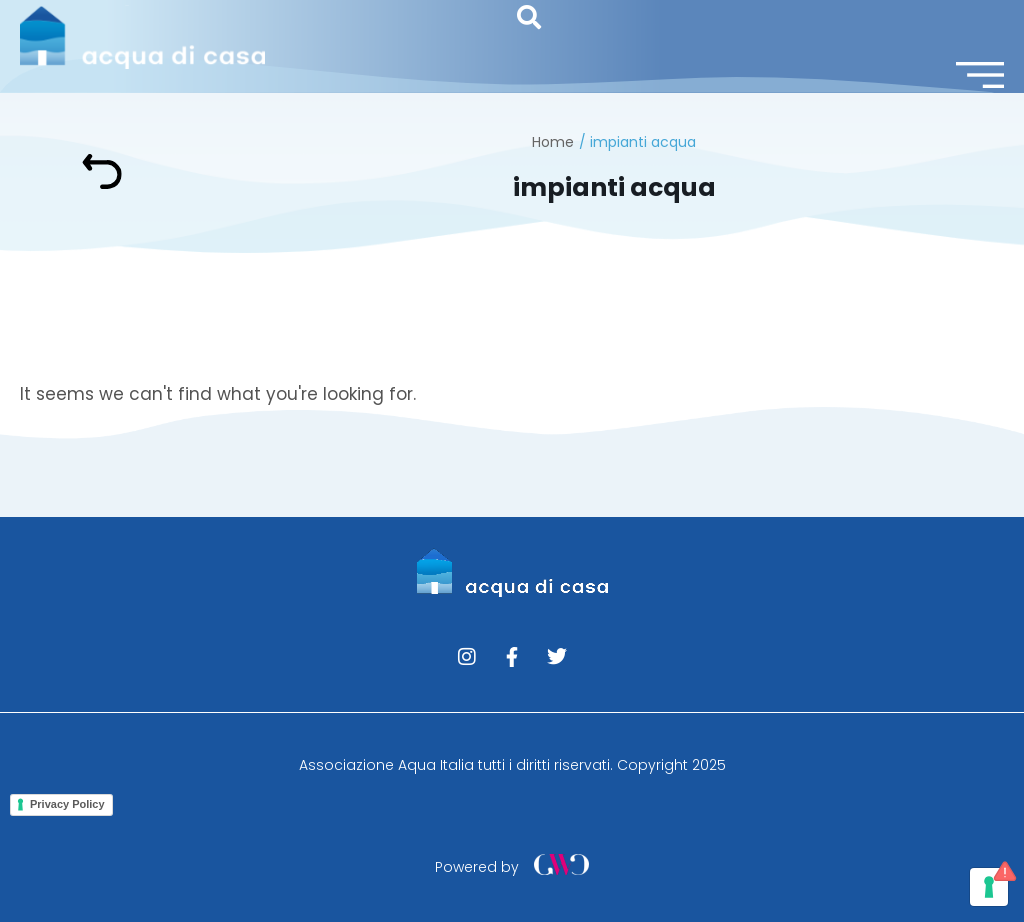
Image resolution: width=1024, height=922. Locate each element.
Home (553, 142)
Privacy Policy (67, 804)
